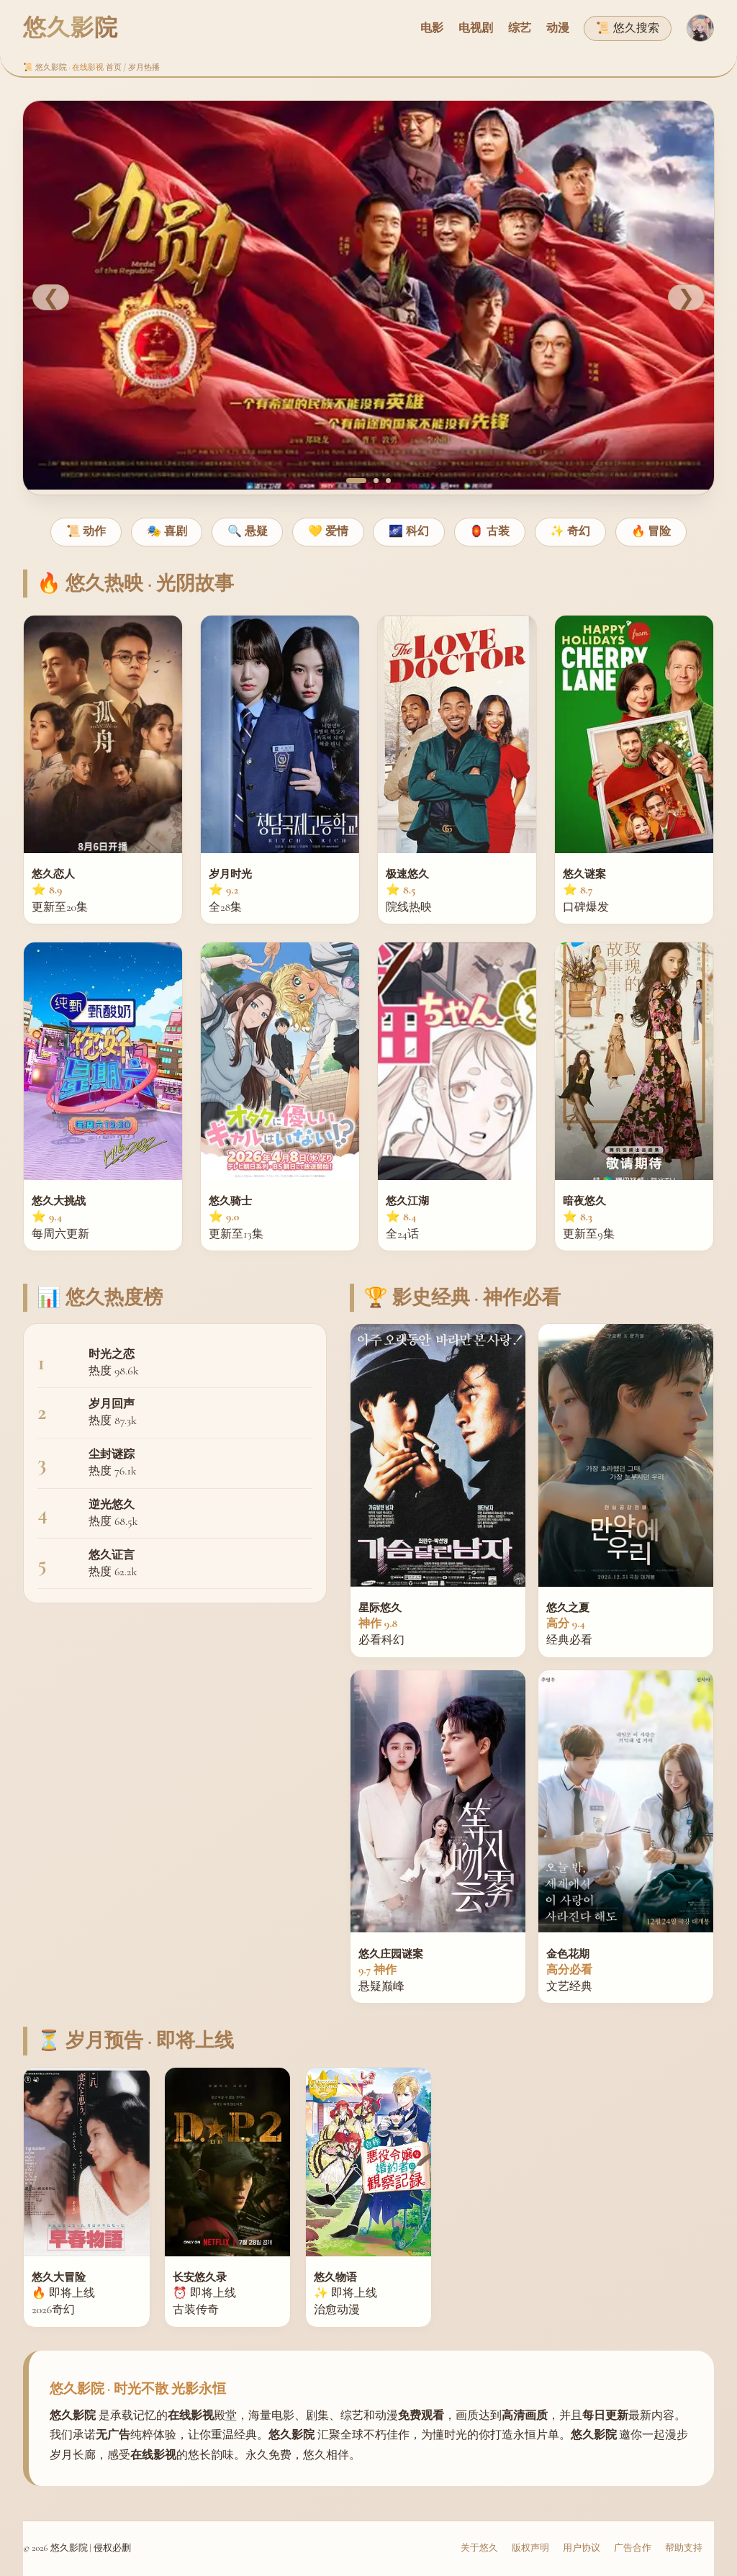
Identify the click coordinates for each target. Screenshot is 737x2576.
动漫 (557, 28)
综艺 (519, 28)
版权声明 (530, 2548)
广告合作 (632, 2548)
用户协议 (581, 2548)
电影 (431, 28)
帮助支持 (683, 2548)
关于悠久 (479, 2548)
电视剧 (475, 28)
